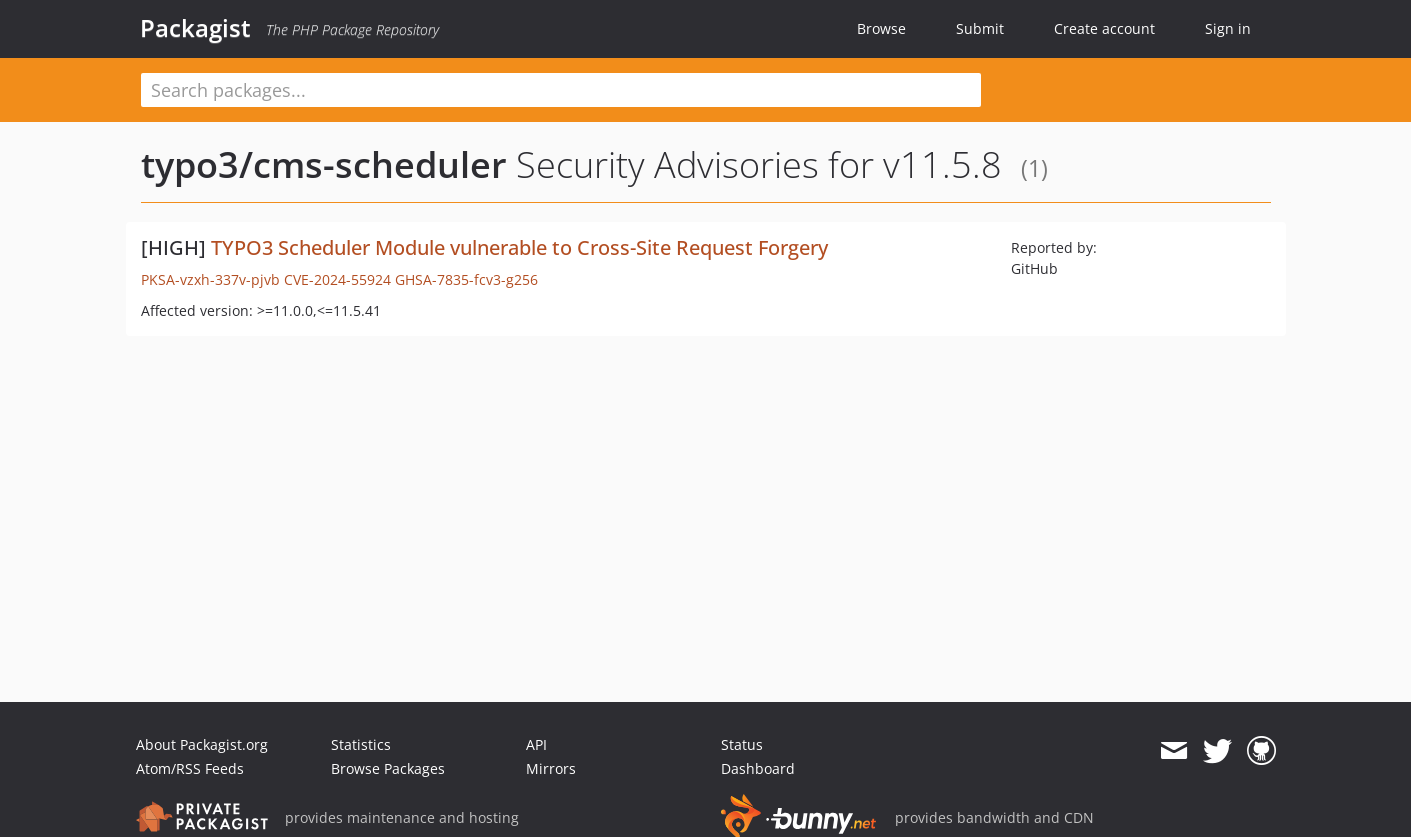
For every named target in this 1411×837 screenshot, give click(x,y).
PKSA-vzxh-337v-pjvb (210, 279)
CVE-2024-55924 (337, 279)
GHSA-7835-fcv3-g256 (466, 279)
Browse (881, 28)
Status (742, 744)
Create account (1104, 28)
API (536, 744)
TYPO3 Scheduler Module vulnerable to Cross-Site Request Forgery (519, 247)
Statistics (361, 744)
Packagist (195, 28)
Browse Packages (388, 768)
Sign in (1228, 28)
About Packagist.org (202, 744)
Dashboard (758, 768)
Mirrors (551, 768)
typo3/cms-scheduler (324, 164)
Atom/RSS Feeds (190, 768)
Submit (980, 28)
